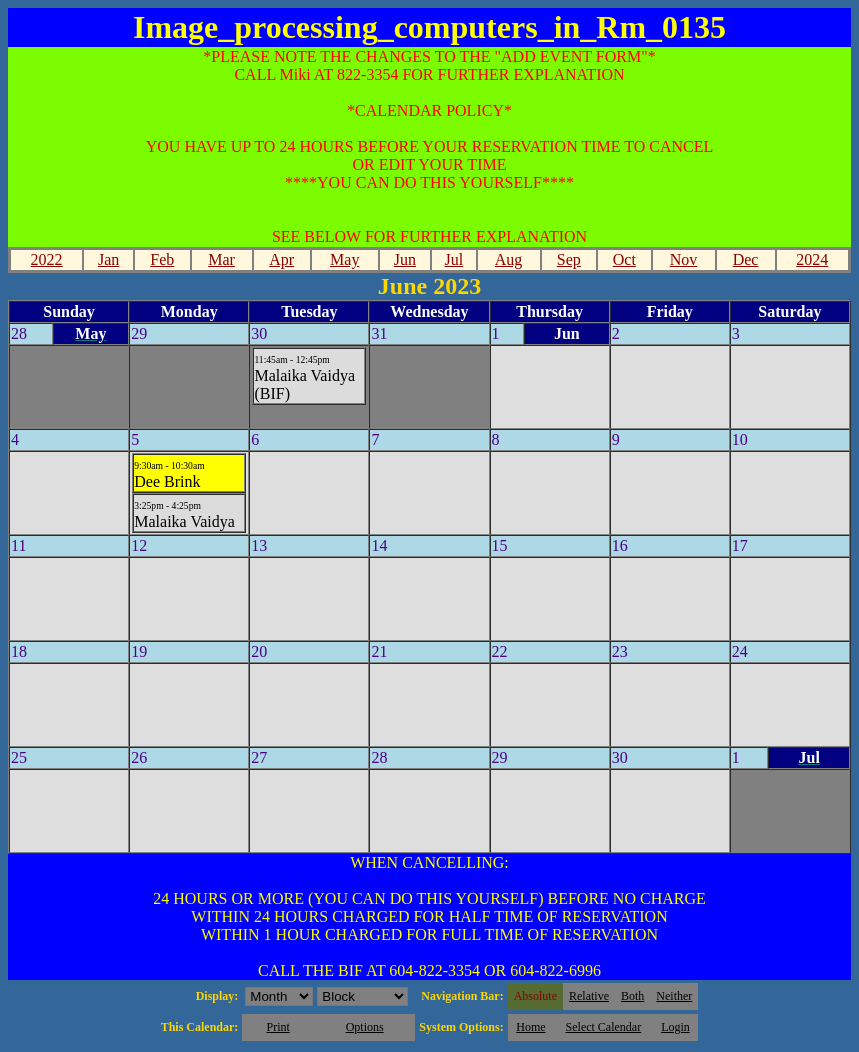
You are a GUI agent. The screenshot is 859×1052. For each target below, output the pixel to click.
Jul (454, 259)
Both (632, 996)
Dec (746, 259)
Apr (281, 259)
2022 (47, 259)
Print (277, 1027)
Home (530, 1027)
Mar (221, 259)
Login (675, 1027)
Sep (569, 259)
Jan (108, 259)
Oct (624, 259)
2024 (812, 259)
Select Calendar (604, 1027)
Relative (589, 996)
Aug (509, 259)
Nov (684, 259)
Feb (162, 259)
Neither (674, 996)
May (344, 259)
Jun (405, 259)
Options (365, 1027)
